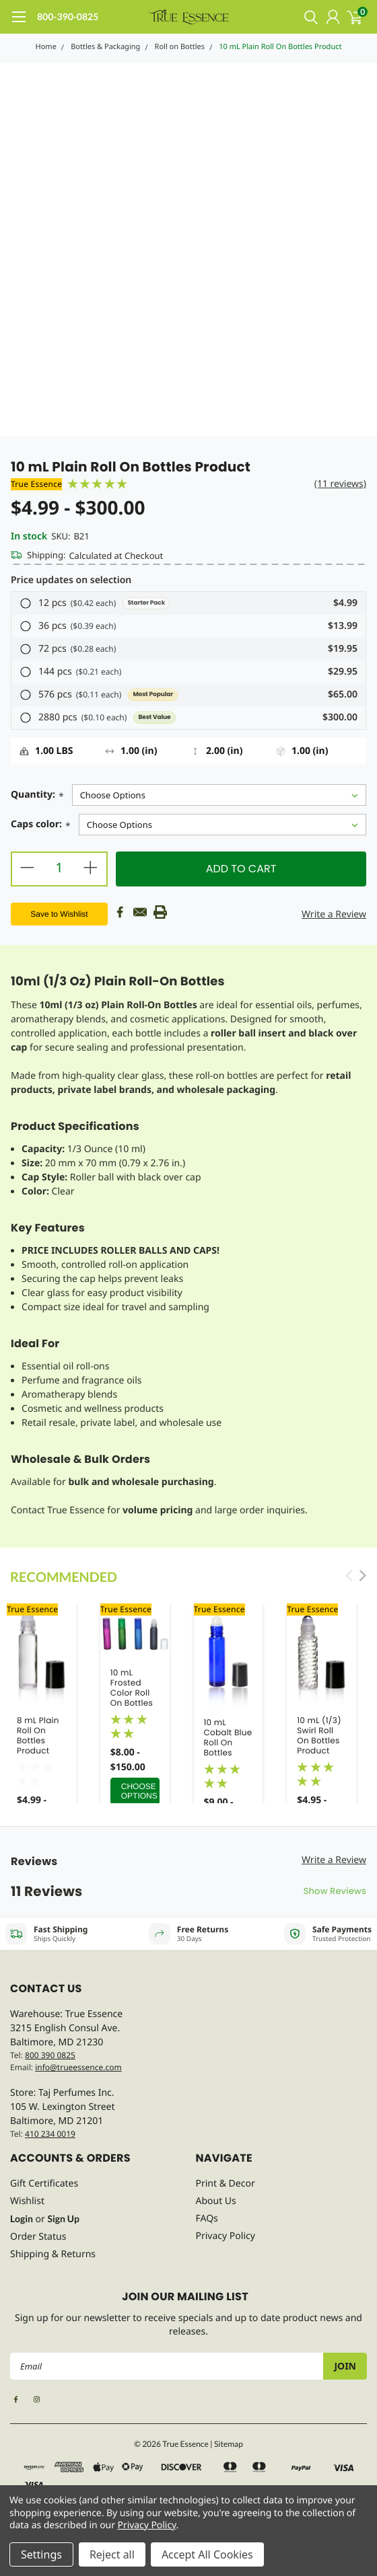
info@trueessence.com (78, 2067)
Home (46, 47)
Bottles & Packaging (105, 47)
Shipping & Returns (53, 2254)
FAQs (207, 2218)
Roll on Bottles (180, 47)
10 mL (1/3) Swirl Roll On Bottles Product (319, 1736)
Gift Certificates (44, 2183)
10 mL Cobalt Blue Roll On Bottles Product (228, 1743)
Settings (41, 2554)
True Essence (36, 484)
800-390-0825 (67, 16)
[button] (188, 603)
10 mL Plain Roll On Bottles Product (280, 47)
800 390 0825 (50, 2055)
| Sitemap (226, 2444)
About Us (216, 2201)
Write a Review (334, 914)
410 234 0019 (50, 2133)
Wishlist (27, 2201)
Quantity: (37, 796)
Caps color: (41, 825)
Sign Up (63, 2218)
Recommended (63, 1577)
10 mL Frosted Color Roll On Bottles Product (131, 1693)
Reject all (112, 2554)
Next (362, 1575)
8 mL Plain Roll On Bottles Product (38, 1736)
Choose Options (139, 1791)
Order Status (38, 2236)
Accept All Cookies (207, 2554)
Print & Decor (225, 2183)
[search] (307, 17)
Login (21, 2218)
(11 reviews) (340, 484)
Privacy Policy (225, 2236)
